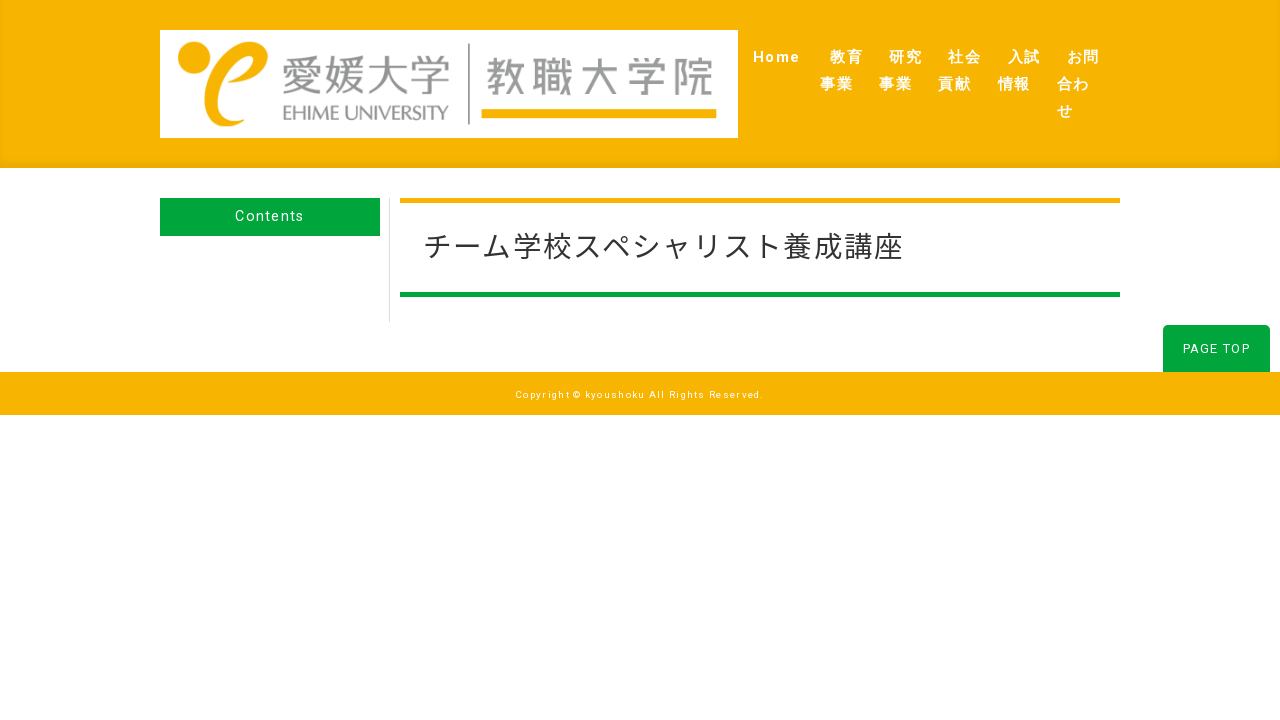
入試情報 (967, 61)
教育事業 (692, 61)
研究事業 (784, 61)
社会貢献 (875, 61)
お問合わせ (1066, 61)
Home (608, 61)
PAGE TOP (1216, 303)
